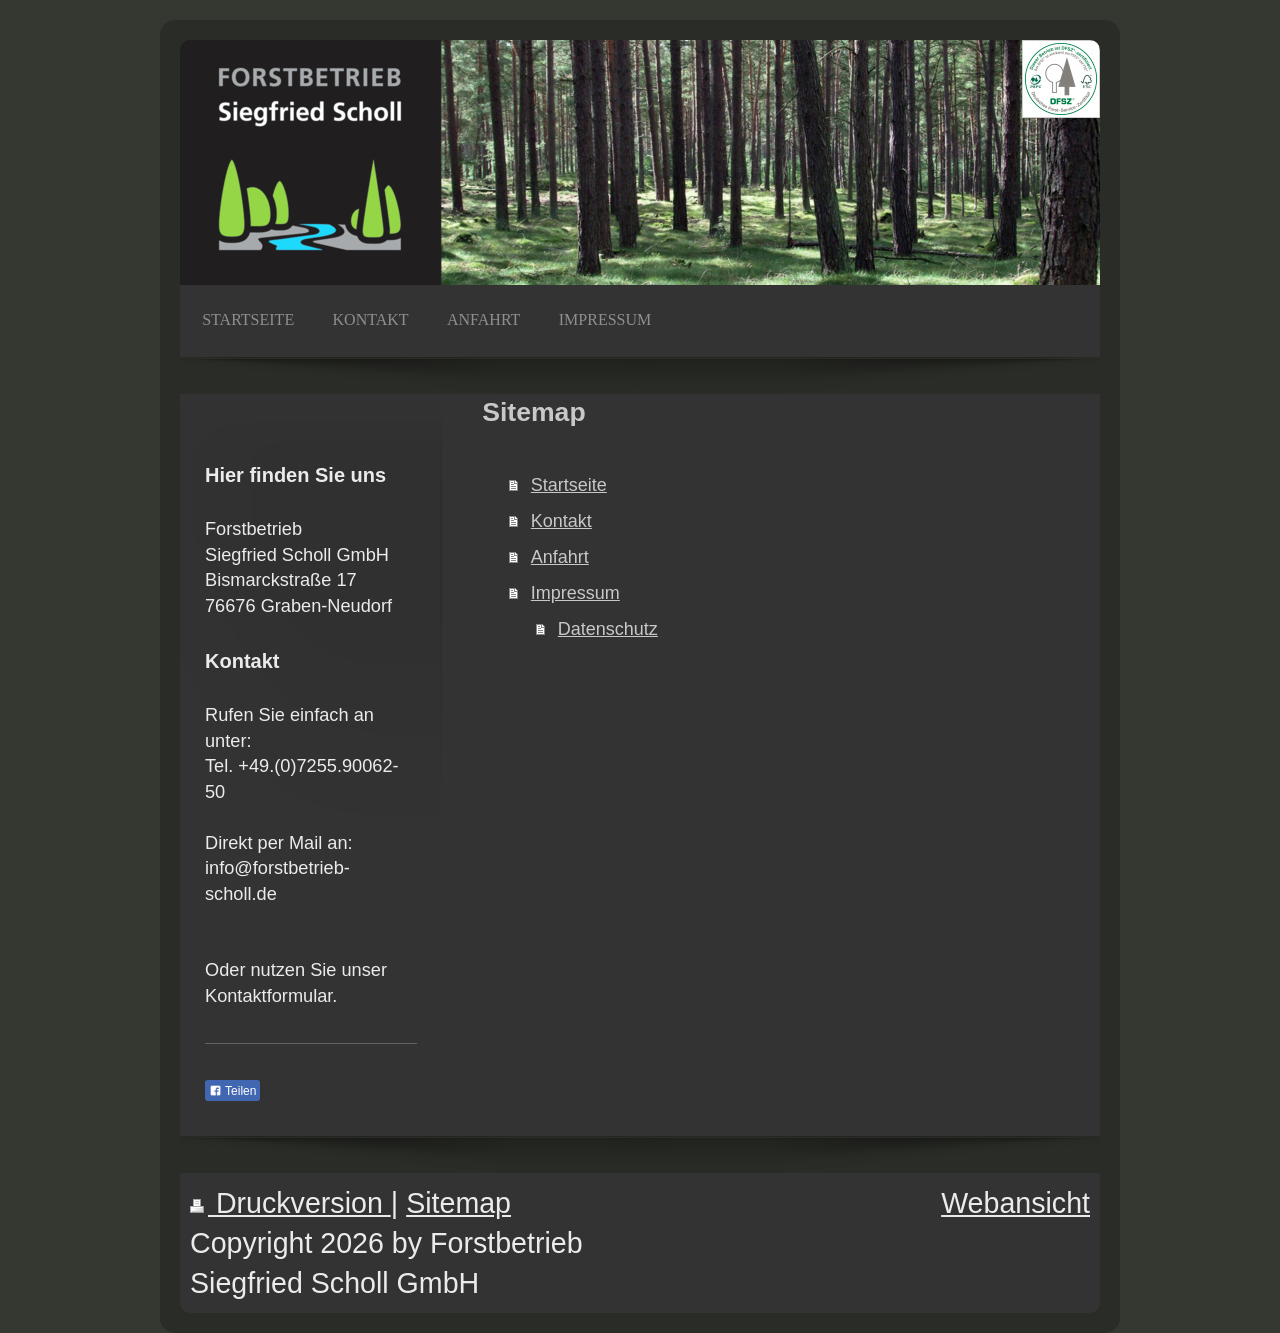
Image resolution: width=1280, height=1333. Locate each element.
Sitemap (458, 1203)
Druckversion (290, 1203)
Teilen (232, 1091)
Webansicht (1015, 1203)
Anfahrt (560, 557)
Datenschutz (608, 629)
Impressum (575, 593)
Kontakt (561, 521)
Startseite (569, 485)
